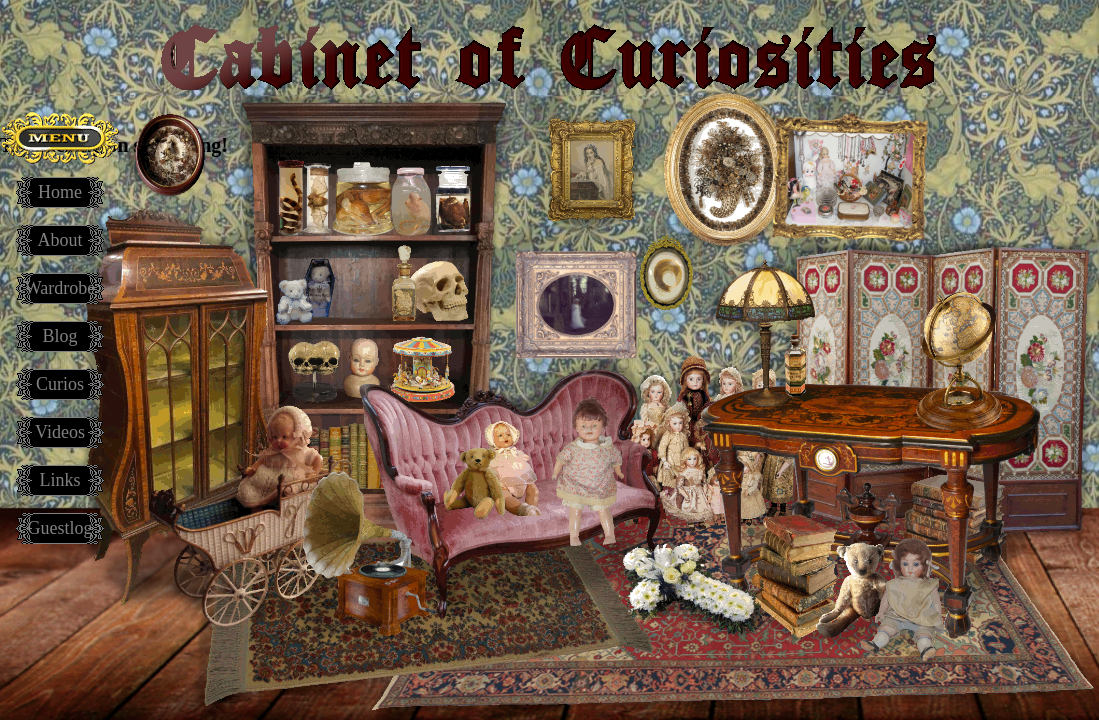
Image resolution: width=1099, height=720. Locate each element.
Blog (59, 336)
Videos (60, 432)
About (60, 240)
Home (60, 192)
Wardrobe (60, 288)
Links (59, 480)
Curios (60, 384)
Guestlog (60, 528)
